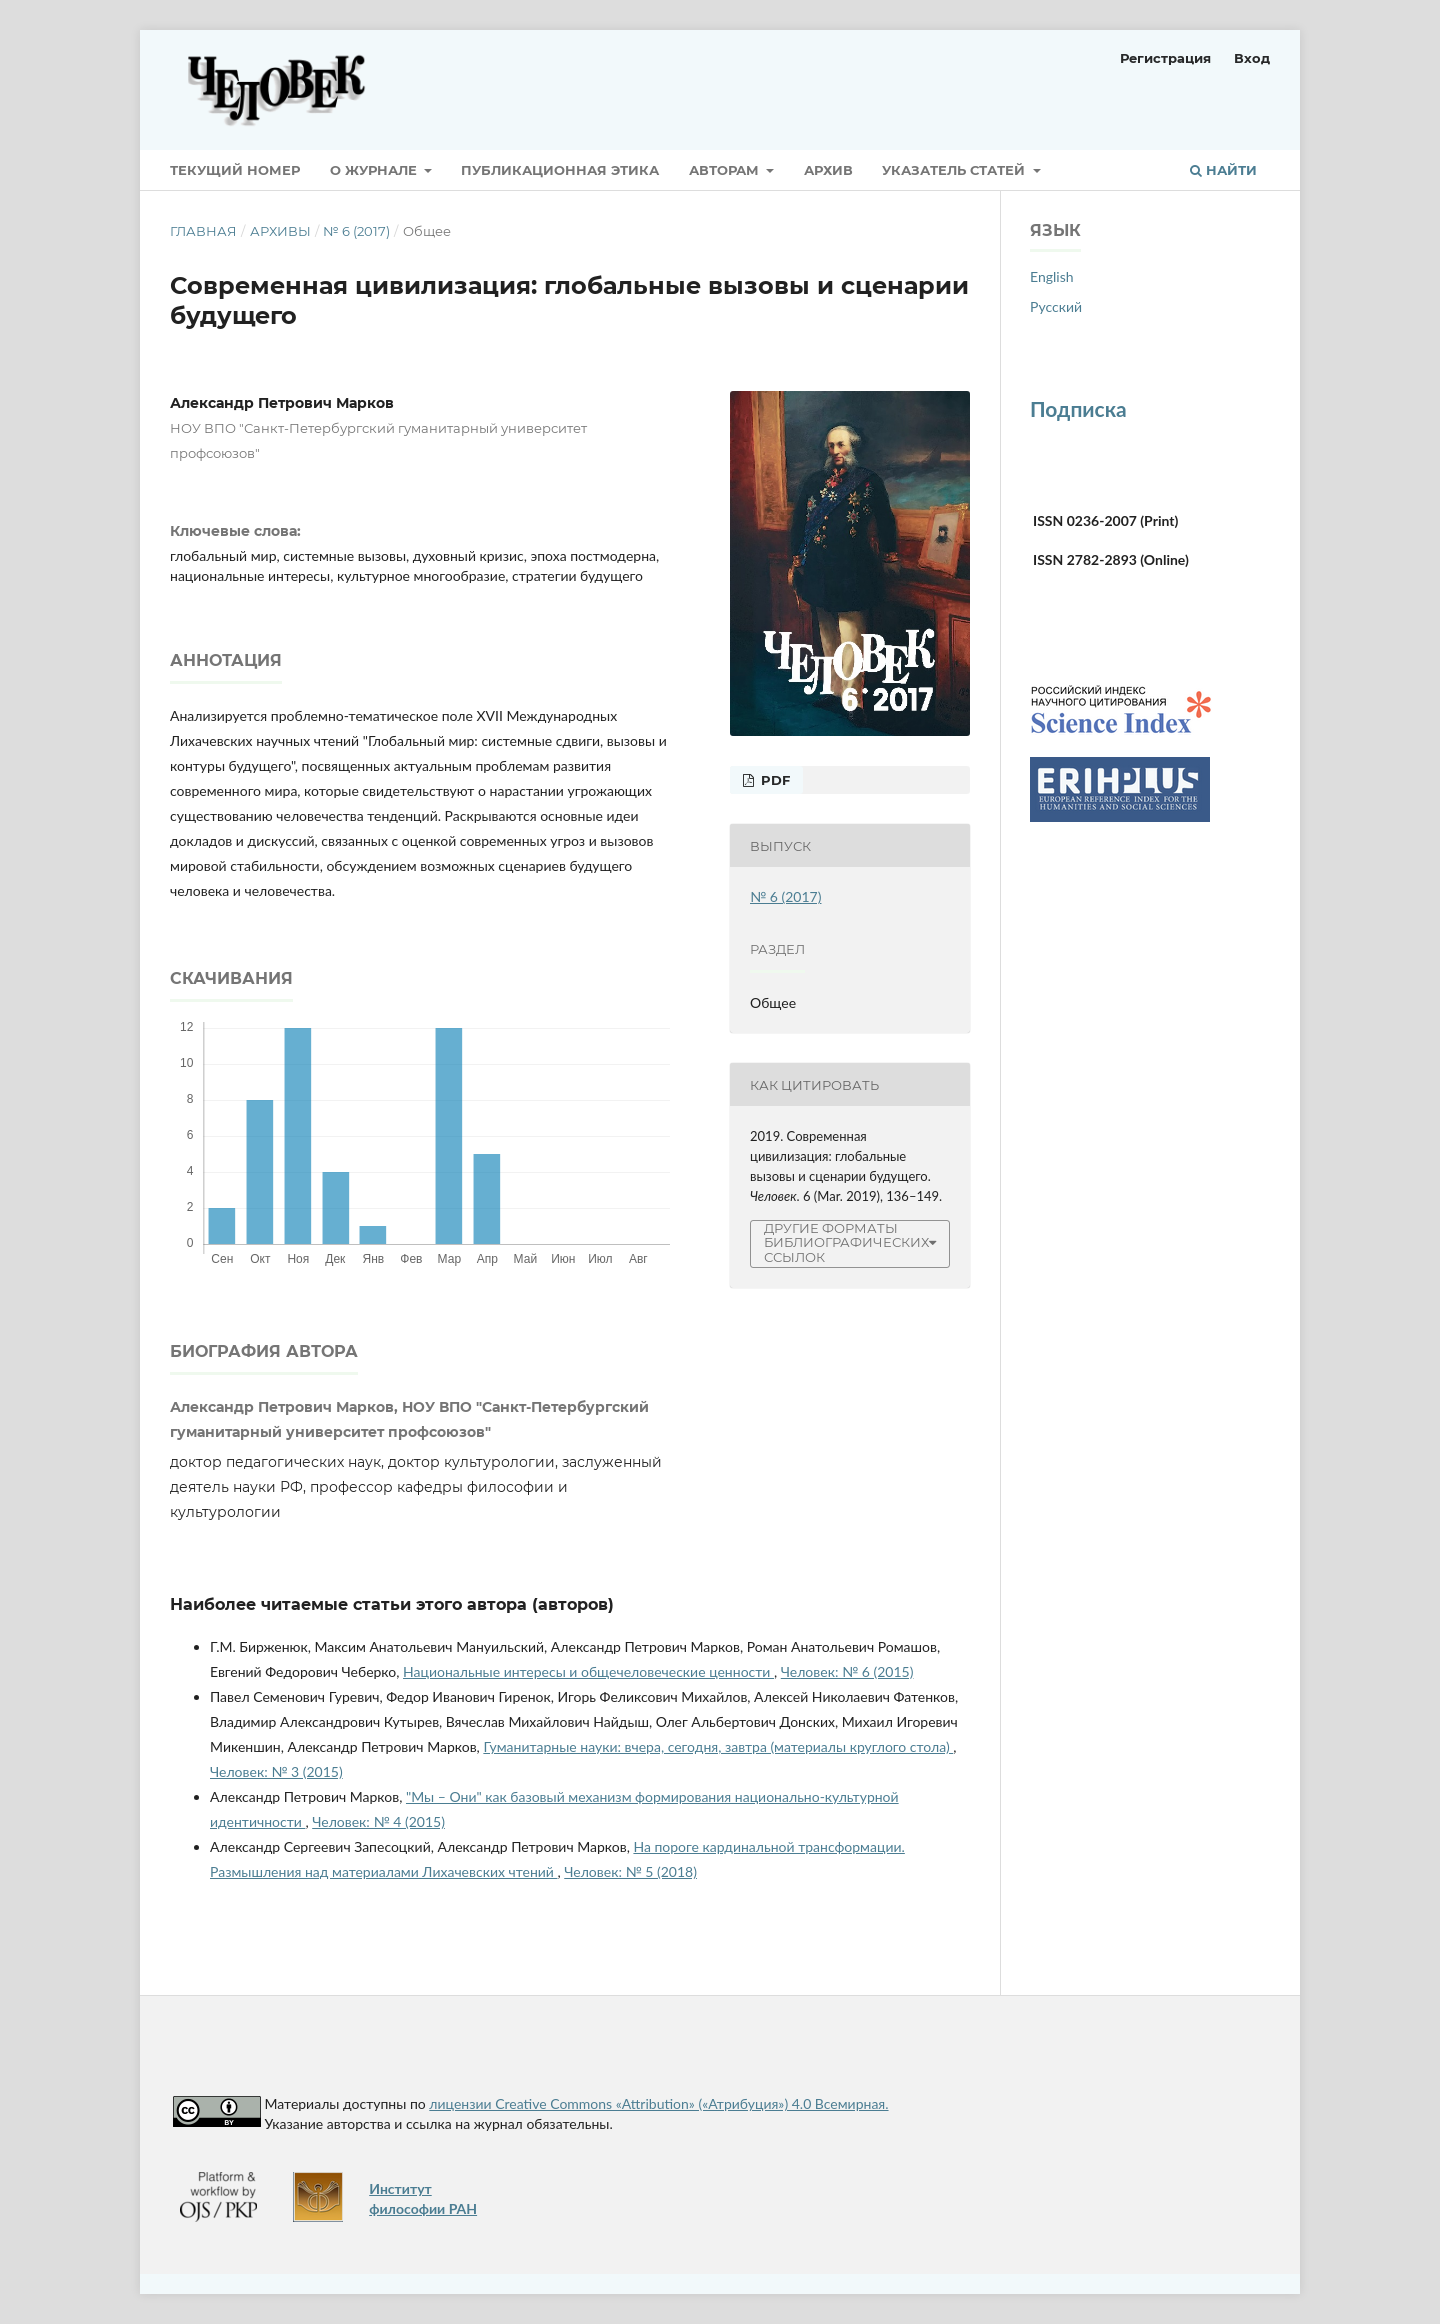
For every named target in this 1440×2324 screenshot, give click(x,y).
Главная (203, 231)
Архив (828, 170)
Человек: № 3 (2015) (276, 1771)
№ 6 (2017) (356, 231)
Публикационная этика (560, 170)
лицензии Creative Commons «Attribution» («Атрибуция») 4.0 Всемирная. (658, 2103)
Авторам (726, 170)
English (1052, 276)
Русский (1056, 306)
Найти (1223, 170)
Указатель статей (955, 170)
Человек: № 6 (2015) (847, 1671)
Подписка (1078, 408)
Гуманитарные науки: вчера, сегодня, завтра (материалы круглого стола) (718, 1746)
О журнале (375, 170)
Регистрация (1165, 58)
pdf (773, 780)
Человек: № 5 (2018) (630, 1871)
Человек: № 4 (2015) (378, 1821)
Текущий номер (235, 170)
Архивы (280, 231)
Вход (1252, 58)
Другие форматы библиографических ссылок (846, 1243)
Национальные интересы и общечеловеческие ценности (588, 1671)
